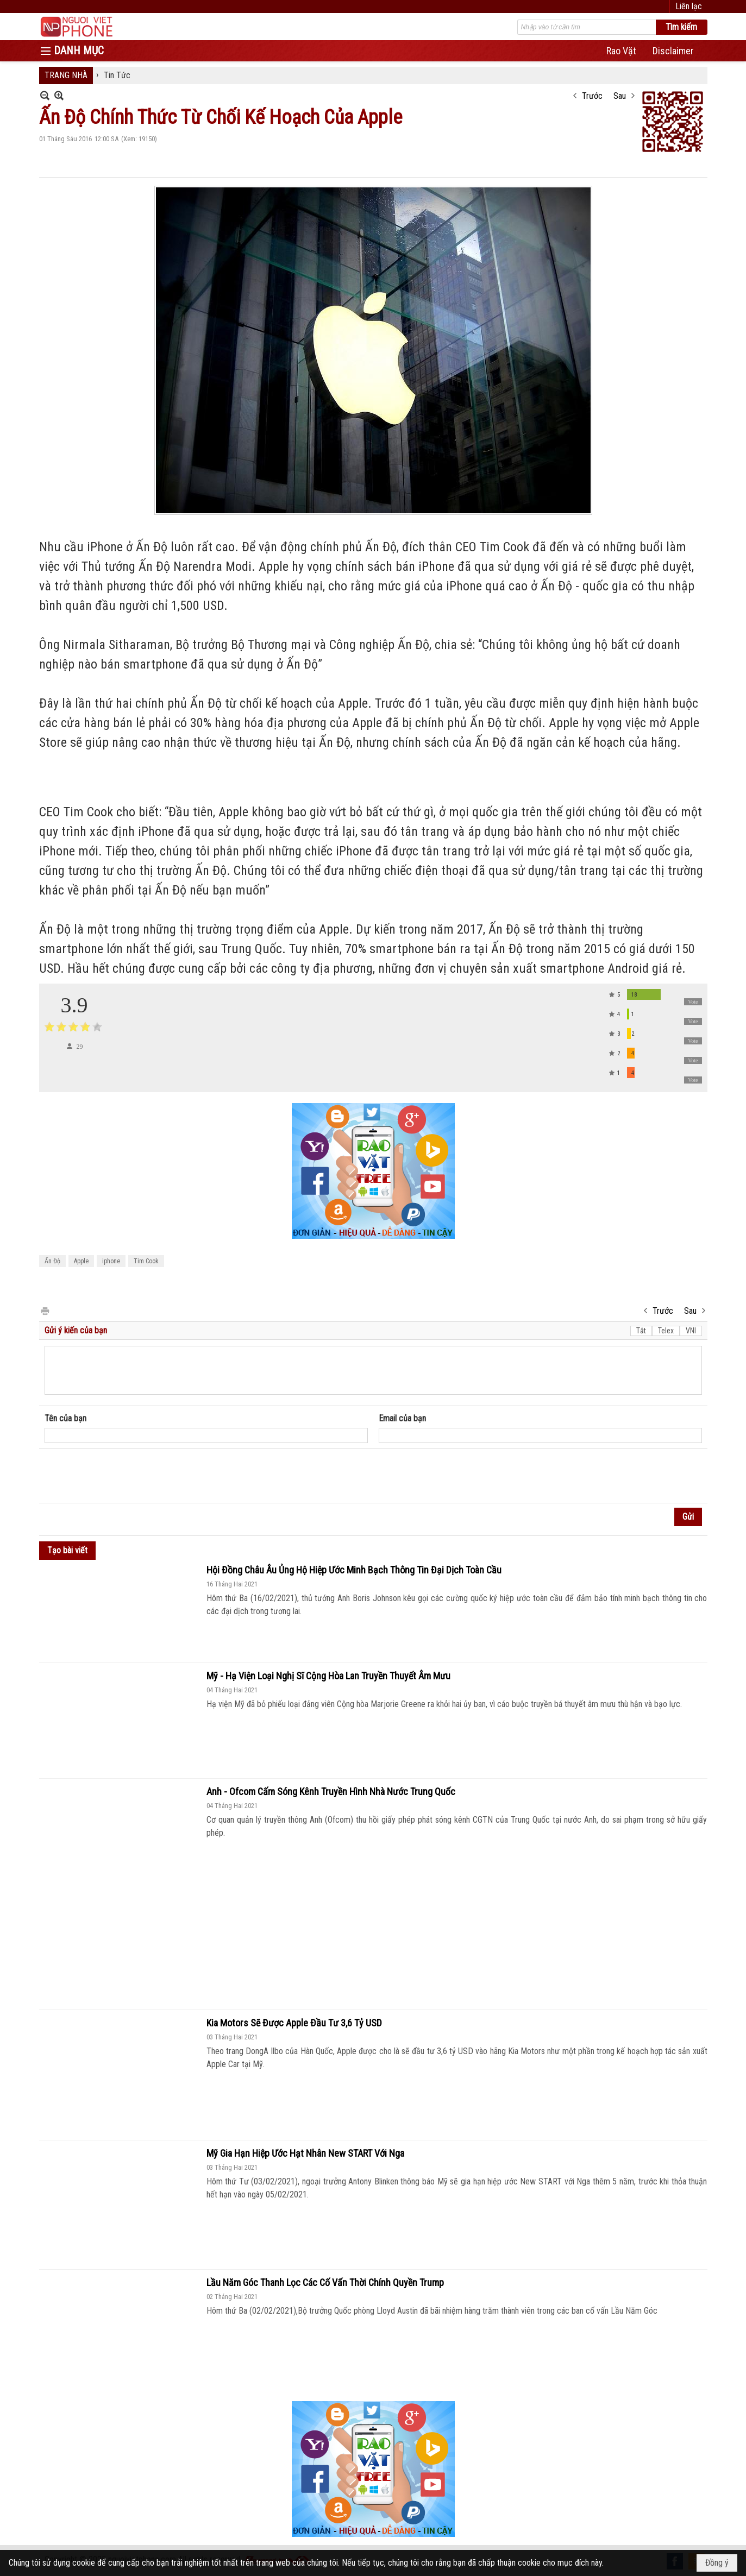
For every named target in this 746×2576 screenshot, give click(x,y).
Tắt (641, 1330)
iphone (111, 1261)
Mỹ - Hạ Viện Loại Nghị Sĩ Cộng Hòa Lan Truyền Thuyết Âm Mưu (328, 1675)
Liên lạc (688, 6)
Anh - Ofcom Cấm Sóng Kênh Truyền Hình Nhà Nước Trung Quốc (330, 1791)
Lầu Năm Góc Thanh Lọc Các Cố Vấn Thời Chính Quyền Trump (325, 2282)
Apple (81, 1261)
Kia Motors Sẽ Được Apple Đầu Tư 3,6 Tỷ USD (294, 2023)
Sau (619, 96)
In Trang (44, 1310)
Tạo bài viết (67, 1550)
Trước (592, 96)
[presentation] (127, 1476)
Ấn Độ (52, 1261)
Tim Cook (146, 1261)
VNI (691, 1330)
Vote (693, 1002)
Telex (666, 1330)
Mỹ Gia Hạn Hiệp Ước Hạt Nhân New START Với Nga (305, 2153)
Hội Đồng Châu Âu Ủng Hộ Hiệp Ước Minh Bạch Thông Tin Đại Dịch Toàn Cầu (353, 1570)
